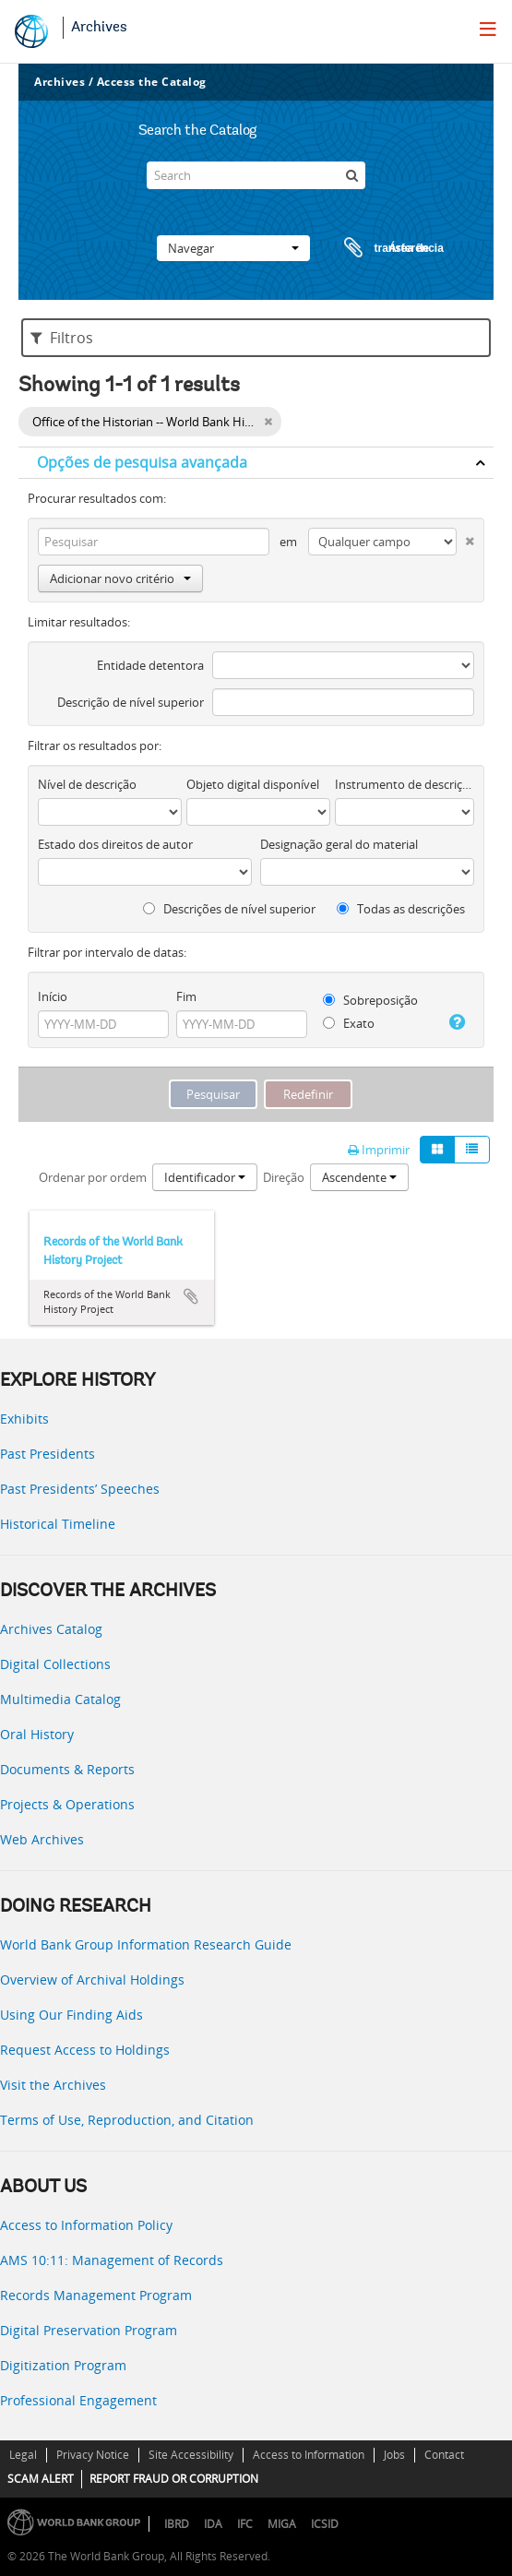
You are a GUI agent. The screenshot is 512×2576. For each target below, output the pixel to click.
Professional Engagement (78, 2400)
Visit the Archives (53, 2084)
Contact (444, 2455)
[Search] (256, 175)
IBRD (176, 2524)
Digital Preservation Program (88, 2330)
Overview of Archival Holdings (92, 1979)
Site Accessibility (191, 2455)
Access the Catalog (152, 81)
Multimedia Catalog (60, 1699)
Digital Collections (55, 1664)
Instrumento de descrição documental (404, 784)
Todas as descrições (401, 908)
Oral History (37, 1734)
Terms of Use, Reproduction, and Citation (127, 2120)
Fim (186, 996)
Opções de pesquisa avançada (142, 462)
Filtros (61, 338)
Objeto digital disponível (252, 784)
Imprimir (379, 1149)
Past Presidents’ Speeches (80, 1488)
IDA (213, 2524)
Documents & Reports (67, 1769)
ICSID (325, 2524)
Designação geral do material (339, 844)
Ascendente (359, 1177)
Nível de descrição (87, 784)
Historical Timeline (57, 1523)
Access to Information (308, 2455)
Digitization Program (63, 2365)
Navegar (233, 248)
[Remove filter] (268, 421)
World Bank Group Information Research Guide (146, 1944)
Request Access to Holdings (85, 2049)
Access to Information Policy (86, 2225)
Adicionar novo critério (120, 578)
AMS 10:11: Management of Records (111, 2260)
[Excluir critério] (465, 537)
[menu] (488, 28)
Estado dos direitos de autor (115, 844)
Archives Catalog (51, 1629)
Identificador (204, 1177)
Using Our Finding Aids (71, 2014)
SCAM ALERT (40, 2479)
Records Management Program (96, 2295)
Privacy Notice (92, 2455)
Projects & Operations (67, 1804)
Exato (349, 1023)
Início (52, 996)
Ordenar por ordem (93, 1177)
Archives (99, 27)
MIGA (282, 2524)
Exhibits (24, 1418)
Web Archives (42, 1839)
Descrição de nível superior (130, 702)
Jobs (394, 2455)
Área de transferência (376, 248)
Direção (283, 1177)
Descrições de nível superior (229, 908)
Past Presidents (47, 1453)
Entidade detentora (150, 665)
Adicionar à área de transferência (191, 1296)
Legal (23, 2455)
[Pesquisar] (351, 175)
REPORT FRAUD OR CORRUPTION (173, 2479)
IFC (245, 2524)
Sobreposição (370, 1000)
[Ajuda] (456, 1022)
